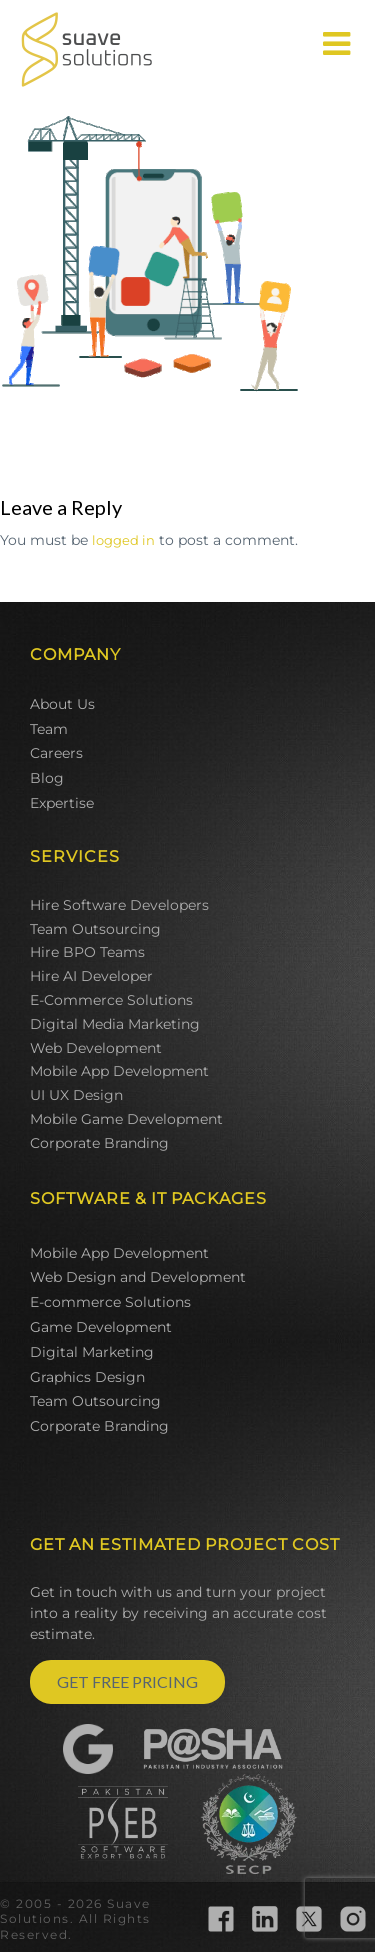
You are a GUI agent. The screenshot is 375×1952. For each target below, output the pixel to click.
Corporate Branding (99, 1143)
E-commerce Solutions (110, 1302)
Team (49, 729)
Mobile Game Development (126, 1119)
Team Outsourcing (95, 929)
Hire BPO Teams (87, 952)
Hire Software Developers (119, 905)
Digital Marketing (92, 1352)
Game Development (101, 1327)
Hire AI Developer (91, 976)
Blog (47, 778)
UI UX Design (76, 1095)
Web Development (96, 1048)
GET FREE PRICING (127, 1681)
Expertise (62, 803)
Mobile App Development (119, 1071)
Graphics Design (87, 1377)
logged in (123, 540)
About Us (62, 704)
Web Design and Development (138, 1277)
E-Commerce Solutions (111, 1000)
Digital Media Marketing (115, 1024)
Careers (56, 753)
